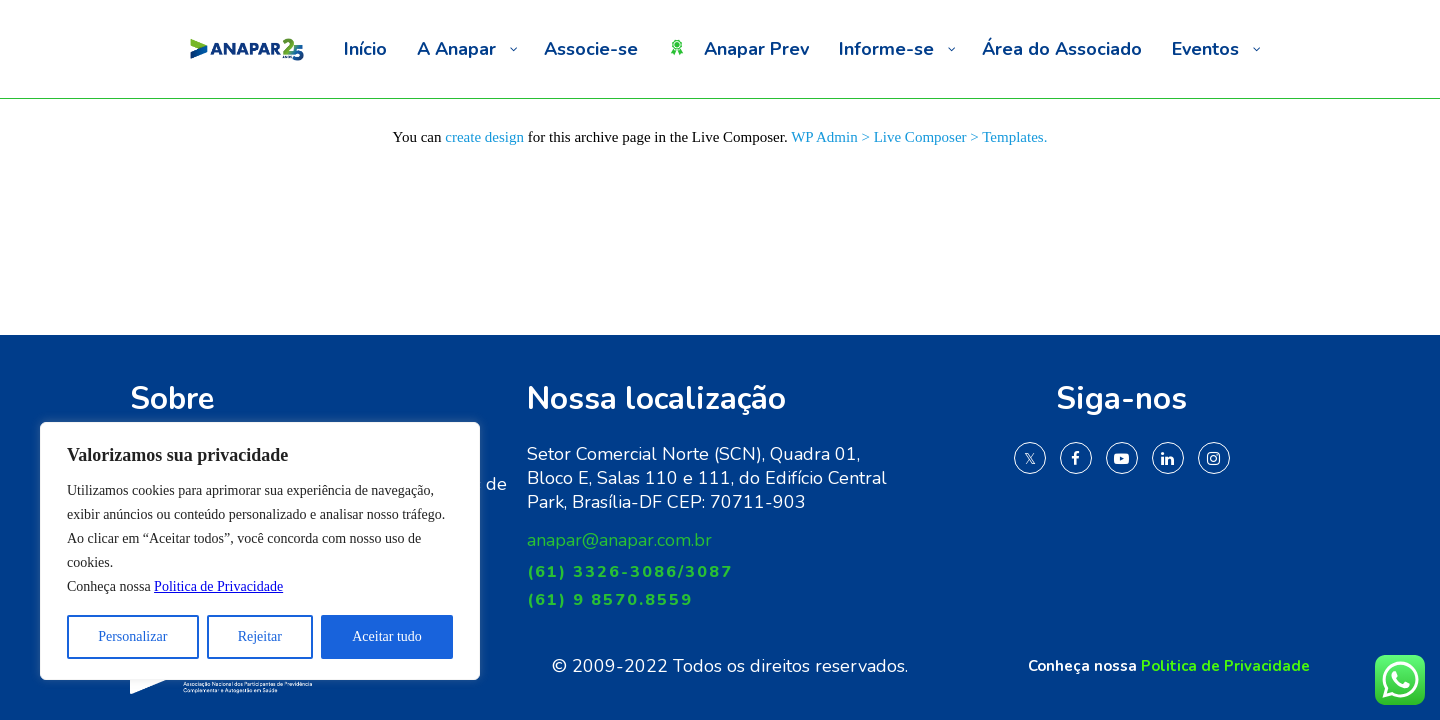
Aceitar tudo (387, 636)
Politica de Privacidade (218, 586)
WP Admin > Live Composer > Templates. (919, 137)
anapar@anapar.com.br (619, 540)
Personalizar (132, 636)
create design (484, 137)
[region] (260, 551)
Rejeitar (260, 636)
